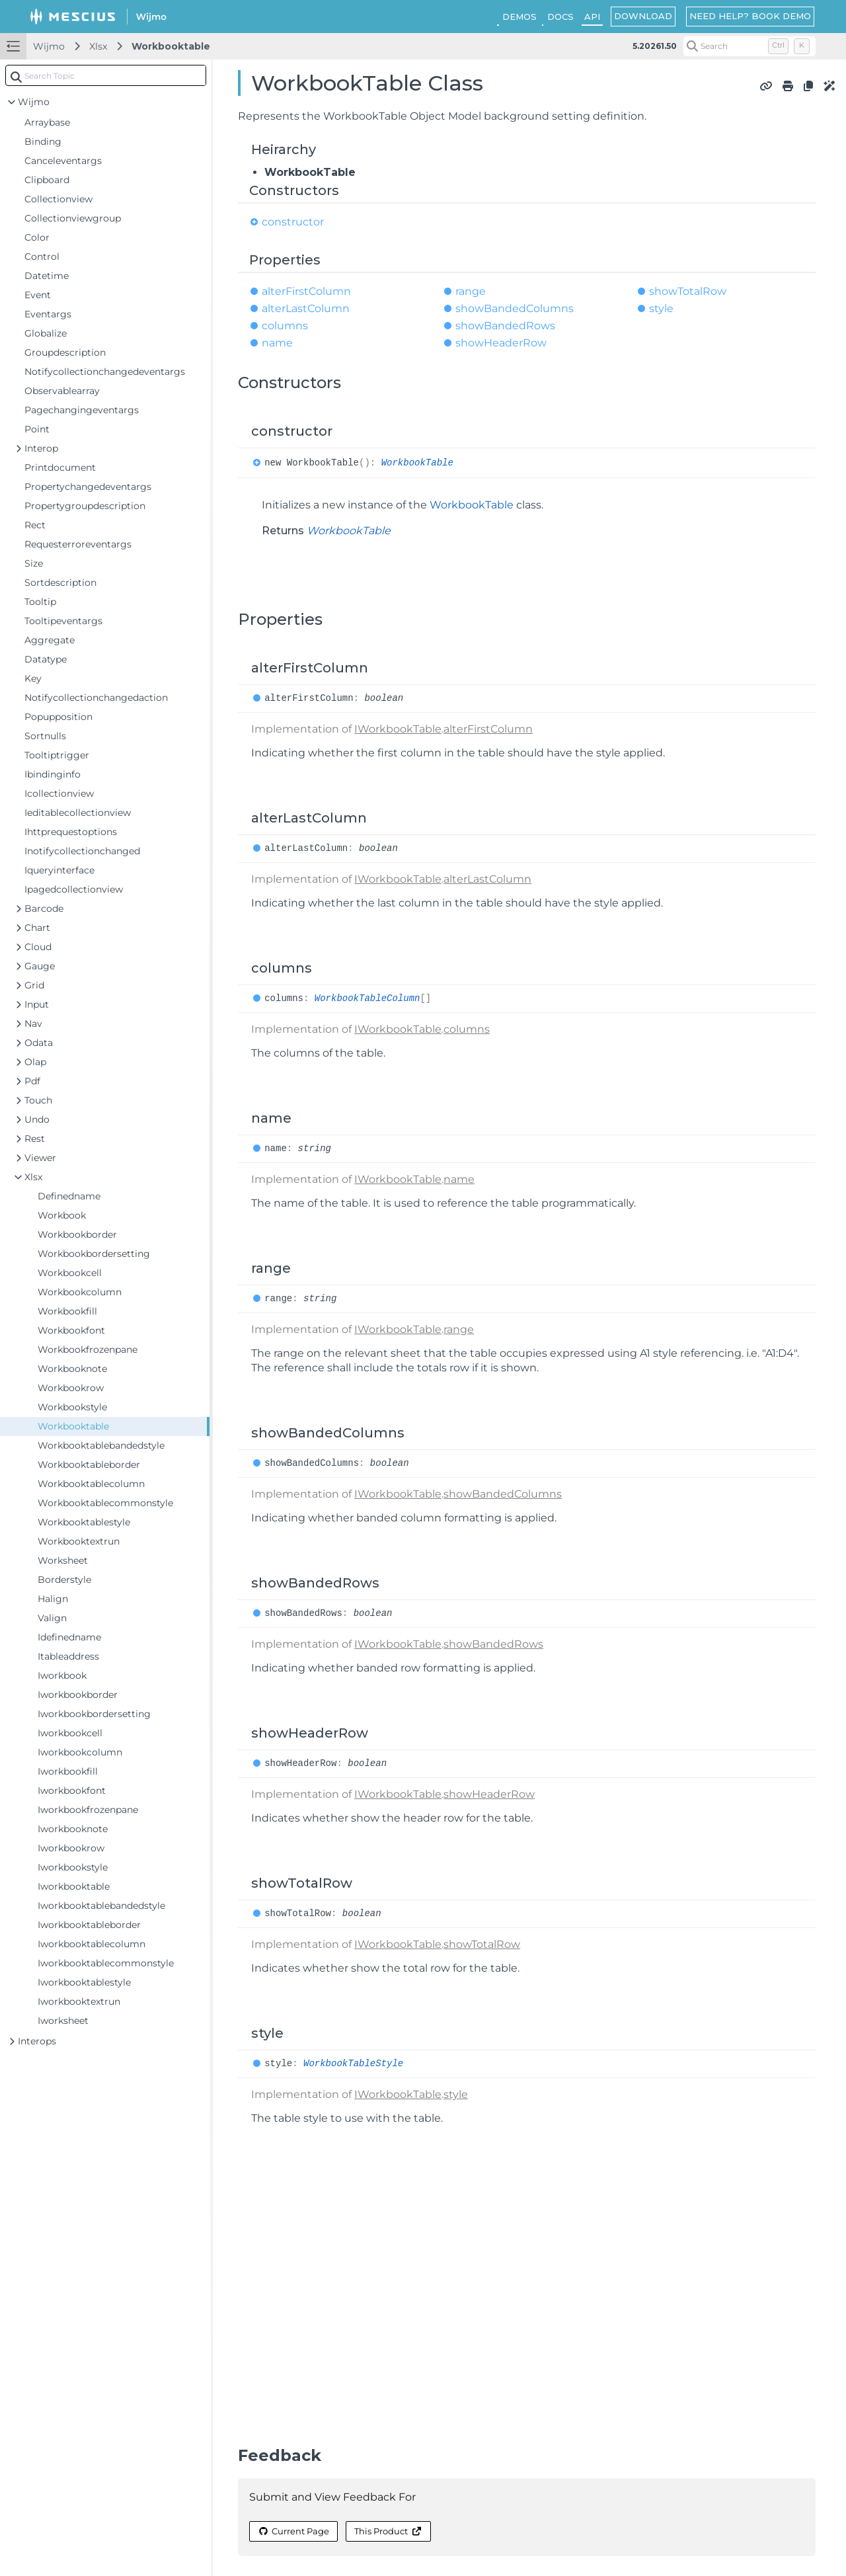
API (592, 16)
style (661, 308)
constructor (293, 222)
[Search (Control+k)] (749, 46)
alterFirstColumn (306, 291)
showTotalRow (687, 291)
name (277, 343)
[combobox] (105, 75)
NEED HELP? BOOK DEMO (750, 16)
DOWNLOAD (643, 16)
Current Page (293, 2531)
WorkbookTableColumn (367, 998)
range (470, 291)
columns (285, 325)
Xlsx (98, 46)
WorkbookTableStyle (353, 2063)
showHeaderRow (501, 343)
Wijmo (49, 46)
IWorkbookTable (398, 729)
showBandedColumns (514, 308)
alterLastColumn (306, 308)
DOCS (560, 16)
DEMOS (519, 16)
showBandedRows (505, 325)
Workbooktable (171, 46)
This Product (388, 2531)
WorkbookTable (417, 463)
